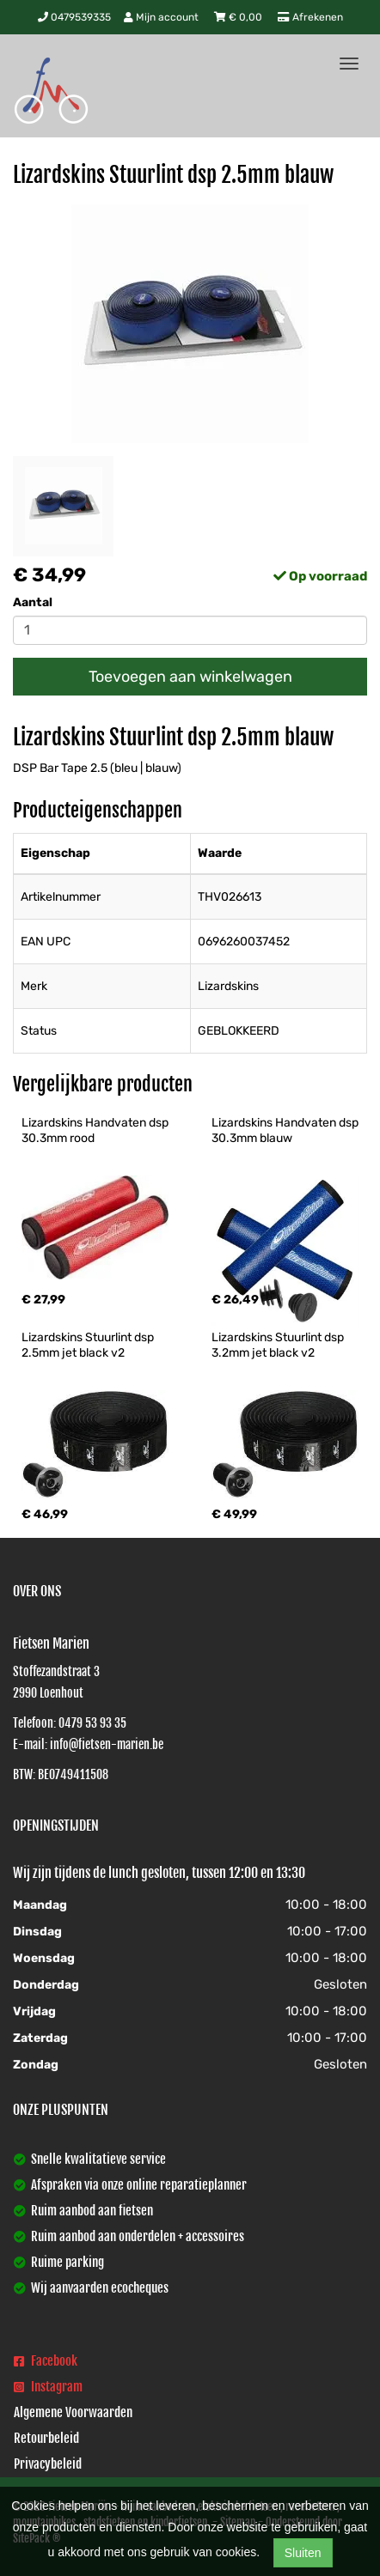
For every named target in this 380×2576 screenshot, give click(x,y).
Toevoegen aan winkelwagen (190, 676)
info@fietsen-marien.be (106, 1744)
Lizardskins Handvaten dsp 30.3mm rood (96, 1130)
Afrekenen (310, 17)
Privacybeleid (48, 2464)
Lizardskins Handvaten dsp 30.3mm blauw (286, 1130)
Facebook (45, 2361)
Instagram (48, 2387)
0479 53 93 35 (92, 1723)
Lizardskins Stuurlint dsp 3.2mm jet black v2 (278, 1345)
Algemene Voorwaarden (73, 2412)
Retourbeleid (46, 2438)
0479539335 (74, 17)
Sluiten (303, 2553)
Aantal (32, 602)
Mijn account (162, 17)
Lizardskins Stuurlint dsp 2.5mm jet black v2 (88, 1345)
